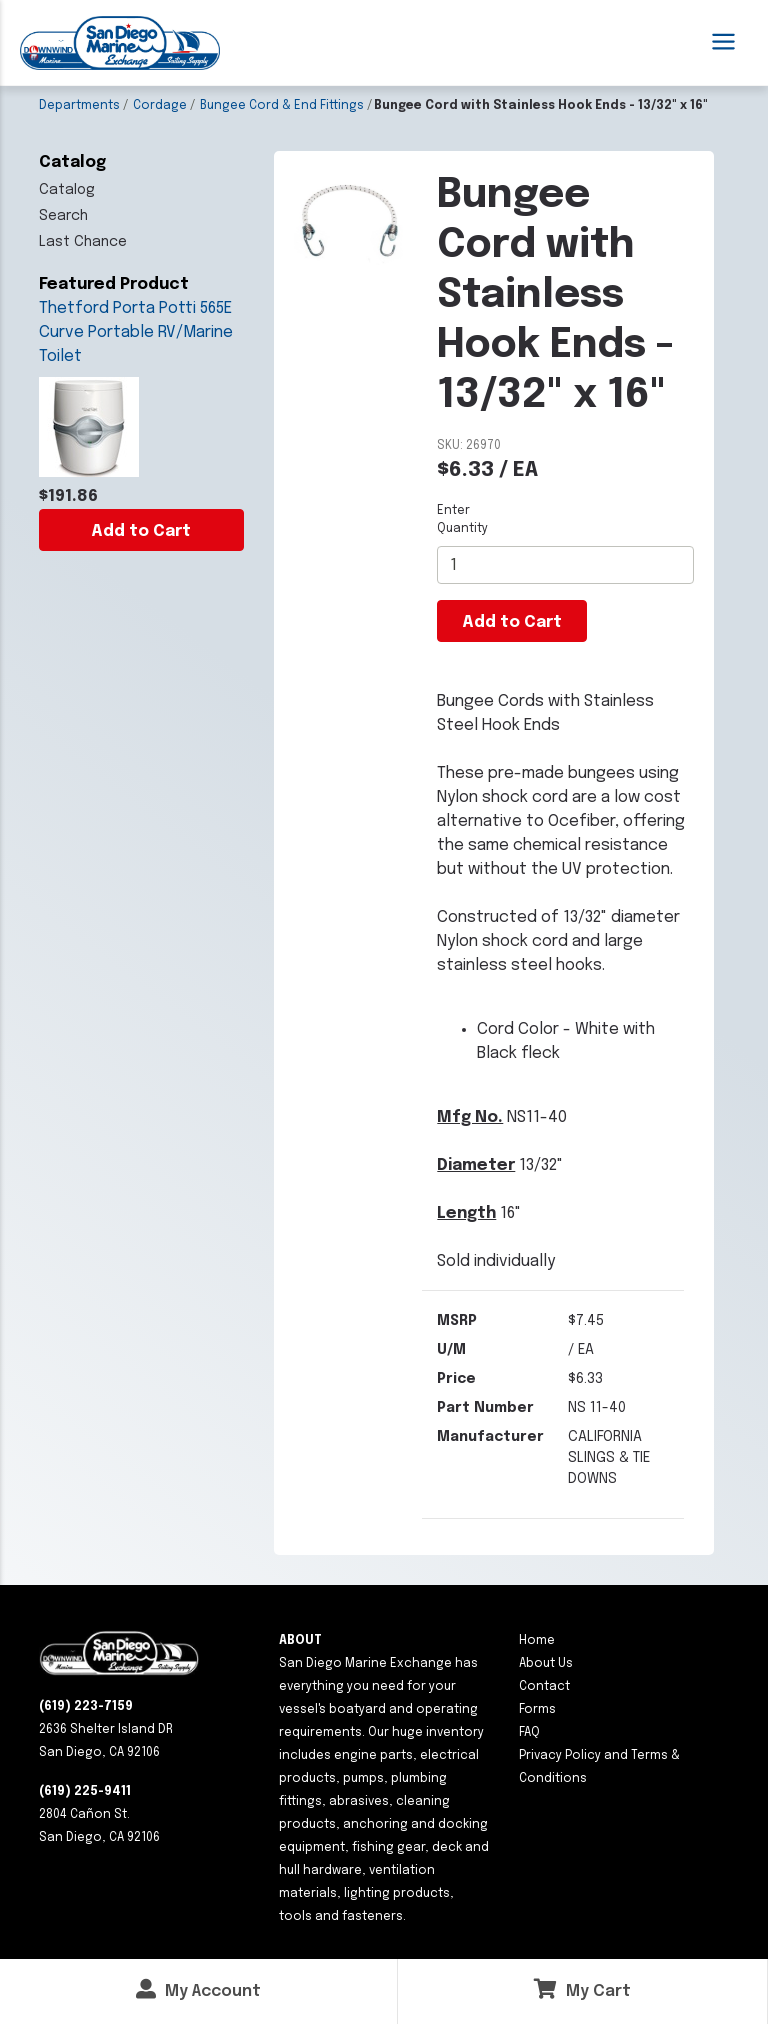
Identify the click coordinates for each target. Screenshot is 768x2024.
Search (63, 216)
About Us (546, 1664)
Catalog (67, 190)
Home (537, 1641)
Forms (537, 1710)
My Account (198, 1989)
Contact (544, 1687)
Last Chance (83, 242)
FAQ (529, 1733)
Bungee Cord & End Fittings (282, 106)
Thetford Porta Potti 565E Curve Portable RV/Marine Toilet (136, 332)
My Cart (582, 1989)
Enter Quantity (462, 520)
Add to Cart (141, 531)
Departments (79, 106)
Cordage (160, 106)
